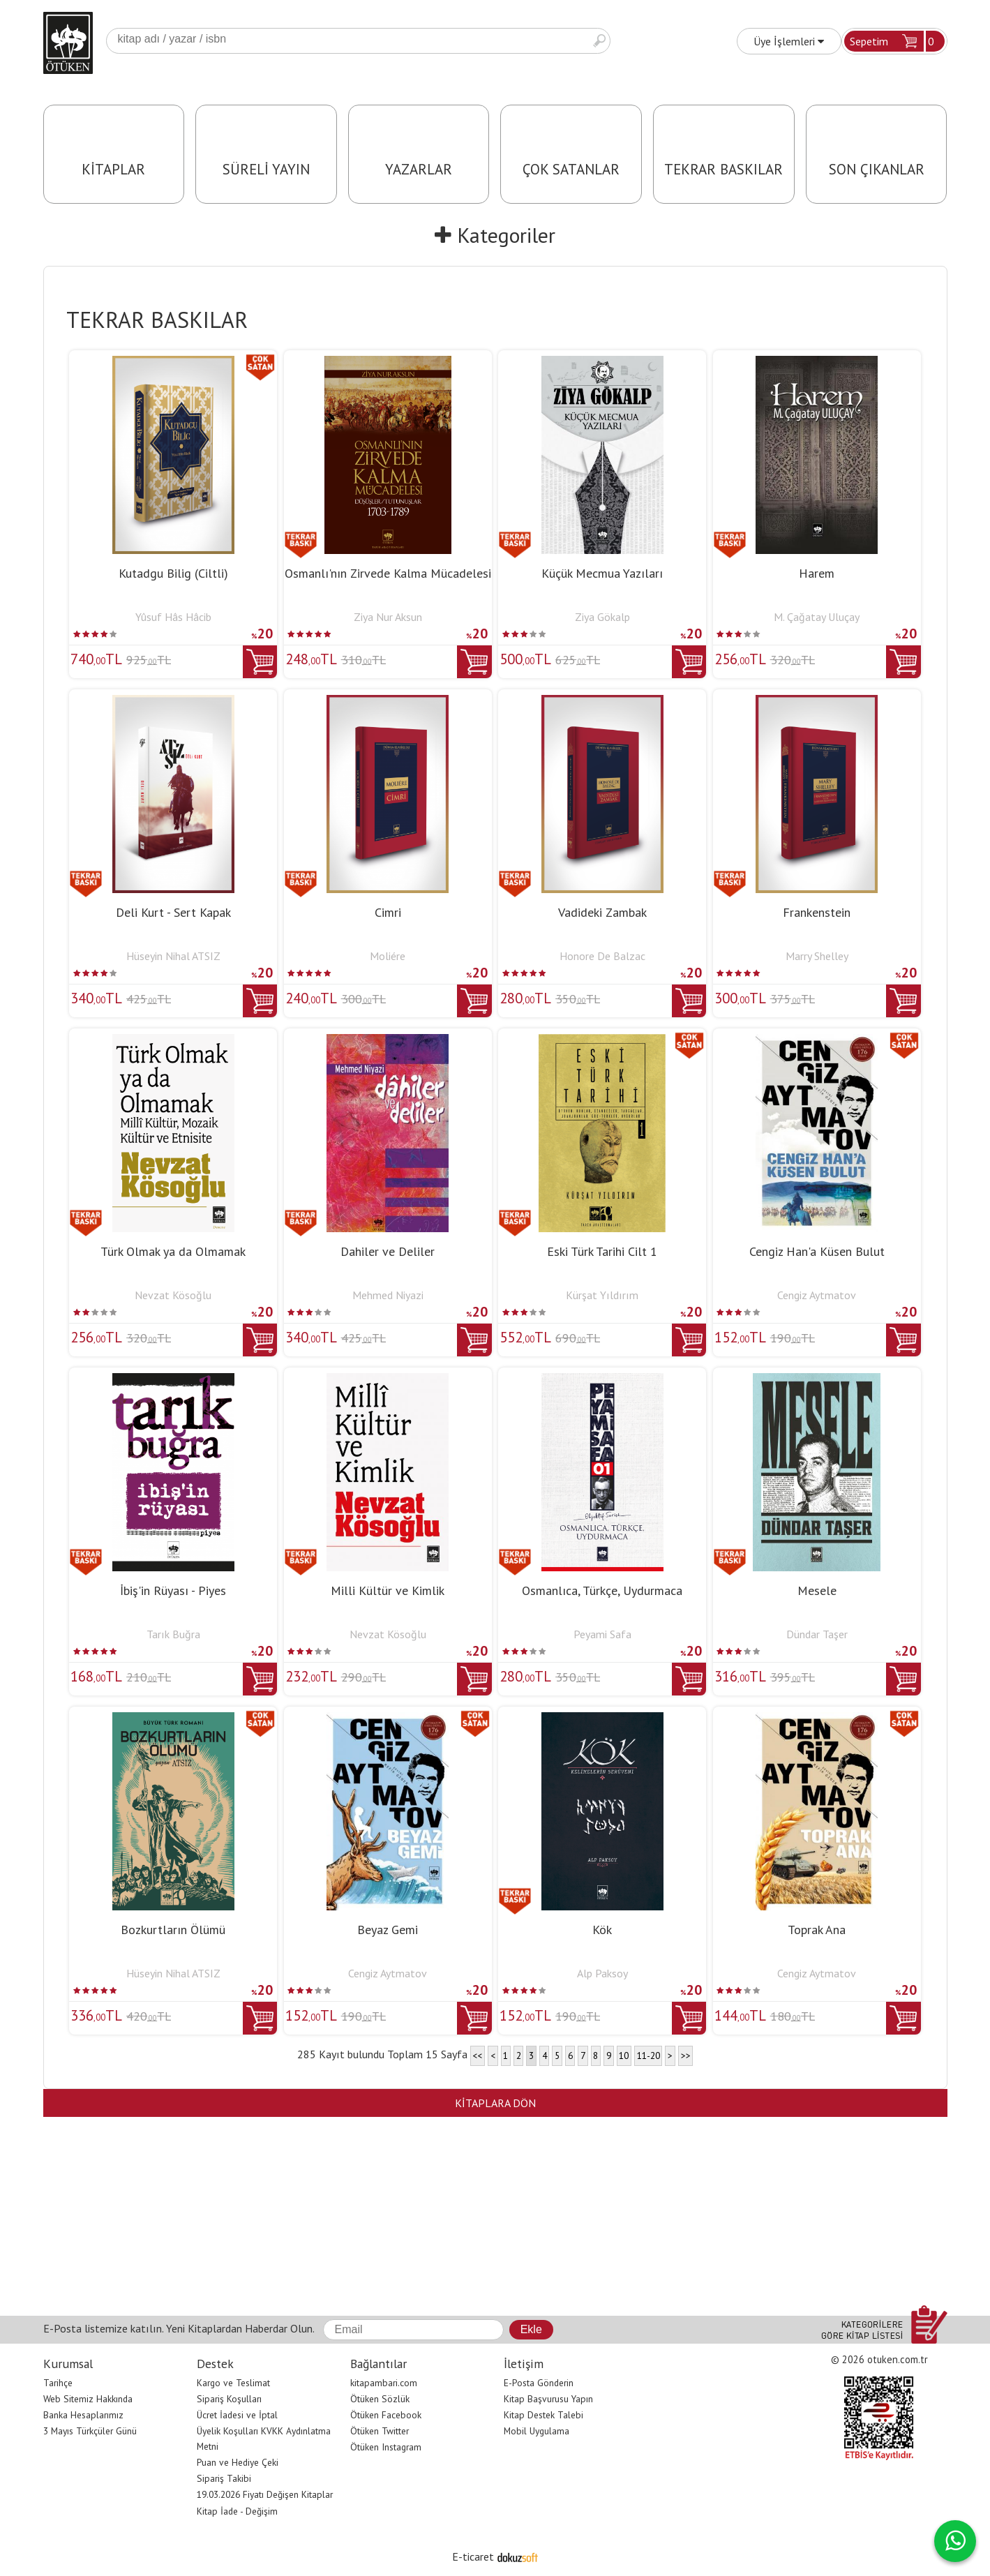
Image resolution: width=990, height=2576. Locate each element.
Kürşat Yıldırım (602, 1295)
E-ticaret (473, 2556)
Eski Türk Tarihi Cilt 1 (602, 1251)
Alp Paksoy (602, 1973)
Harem (816, 573)
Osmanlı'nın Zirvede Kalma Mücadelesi (388, 573)
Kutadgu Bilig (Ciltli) (173, 573)
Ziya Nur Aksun (388, 617)
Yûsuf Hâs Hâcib (173, 617)
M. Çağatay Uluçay (817, 617)
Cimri (388, 912)
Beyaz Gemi (387, 1930)
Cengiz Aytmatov (816, 1295)
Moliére (387, 956)
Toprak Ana (817, 1930)
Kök (602, 1930)
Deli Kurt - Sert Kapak (173, 912)
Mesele (817, 1590)
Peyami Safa (602, 1634)
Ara (599, 41)
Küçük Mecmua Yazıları (602, 573)
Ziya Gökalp (602, 617)
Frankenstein (816, 912)
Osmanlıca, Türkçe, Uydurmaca (602, 1590)
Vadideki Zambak (602, 912)
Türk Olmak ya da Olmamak (173, 1251)
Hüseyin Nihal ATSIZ (173, 956)
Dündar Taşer (817, 1634)
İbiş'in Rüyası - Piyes (173, 1590)
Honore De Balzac (602, 956)
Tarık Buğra (173, 1634)
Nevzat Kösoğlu (173, 1295)
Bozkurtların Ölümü (173, 1930)
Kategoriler (495, 234)
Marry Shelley (817, 956)
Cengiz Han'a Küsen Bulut (817, 1251)
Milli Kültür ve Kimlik (387, 1590)
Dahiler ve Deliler (387, 1251)
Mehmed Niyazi (387, 1295)
